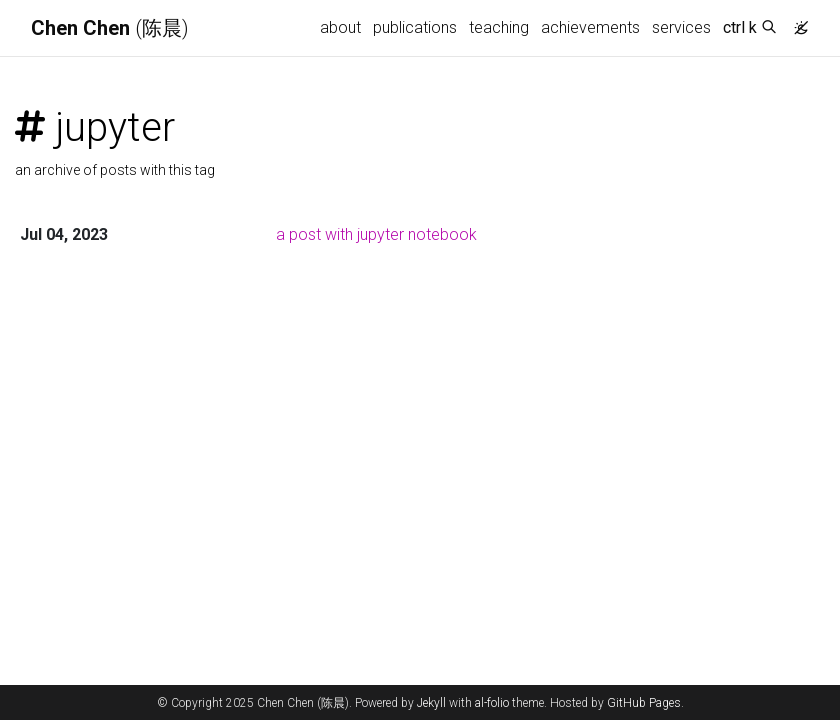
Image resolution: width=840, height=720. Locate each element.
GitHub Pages (644, 703)
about (340, 27)
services (681, 27)
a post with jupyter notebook (376, 234)
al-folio (492, 703)
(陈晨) (110, 28)
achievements (590, 27)
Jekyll (431, 703)
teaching (499, 27)
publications (415, 27)
